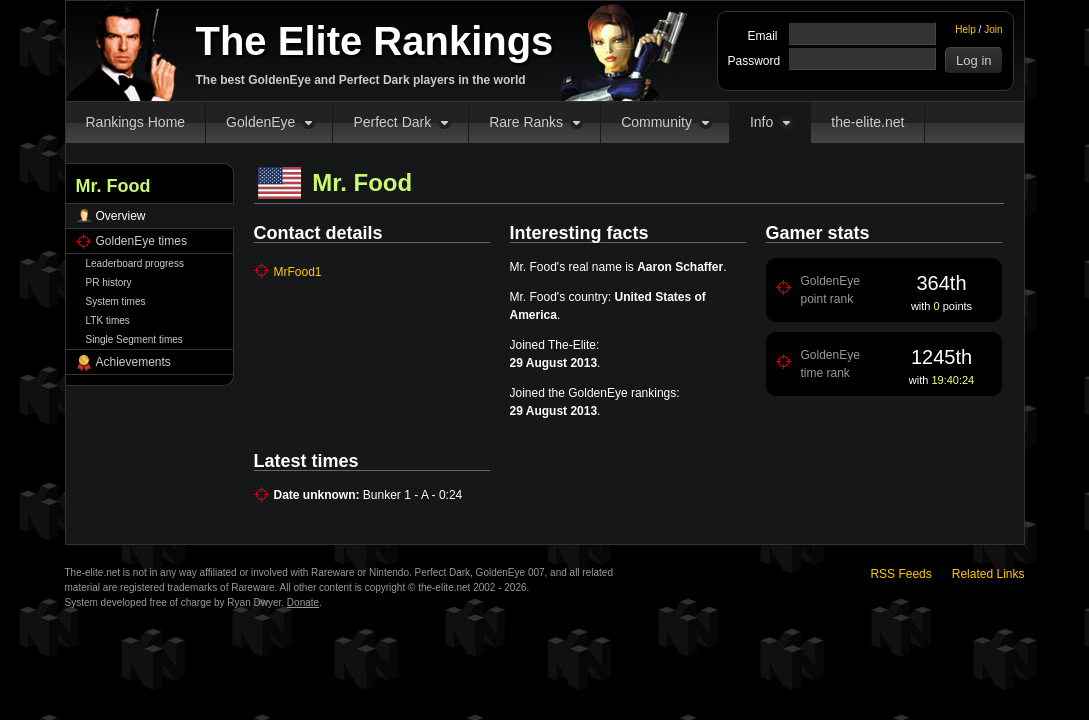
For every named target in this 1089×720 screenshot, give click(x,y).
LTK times (108, 320)
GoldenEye (260, 122)
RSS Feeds (900, 574)
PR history (109, 282)
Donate (303, 602)
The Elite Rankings (375, 41)
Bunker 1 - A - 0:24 (412, 495)
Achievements (133, 362)
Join (993, 29)
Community (656, 122)
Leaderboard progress (135, 263)
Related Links (988, 574)
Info (761, 122)
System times (116, 301)
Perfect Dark (392, 122)
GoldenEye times (141, 241)
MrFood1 (298, 272)
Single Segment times (134, 339)
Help (965, 29)
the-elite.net (867, 122)
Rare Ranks (526, 122)
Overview (121, 216)
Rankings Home (136, 122)
